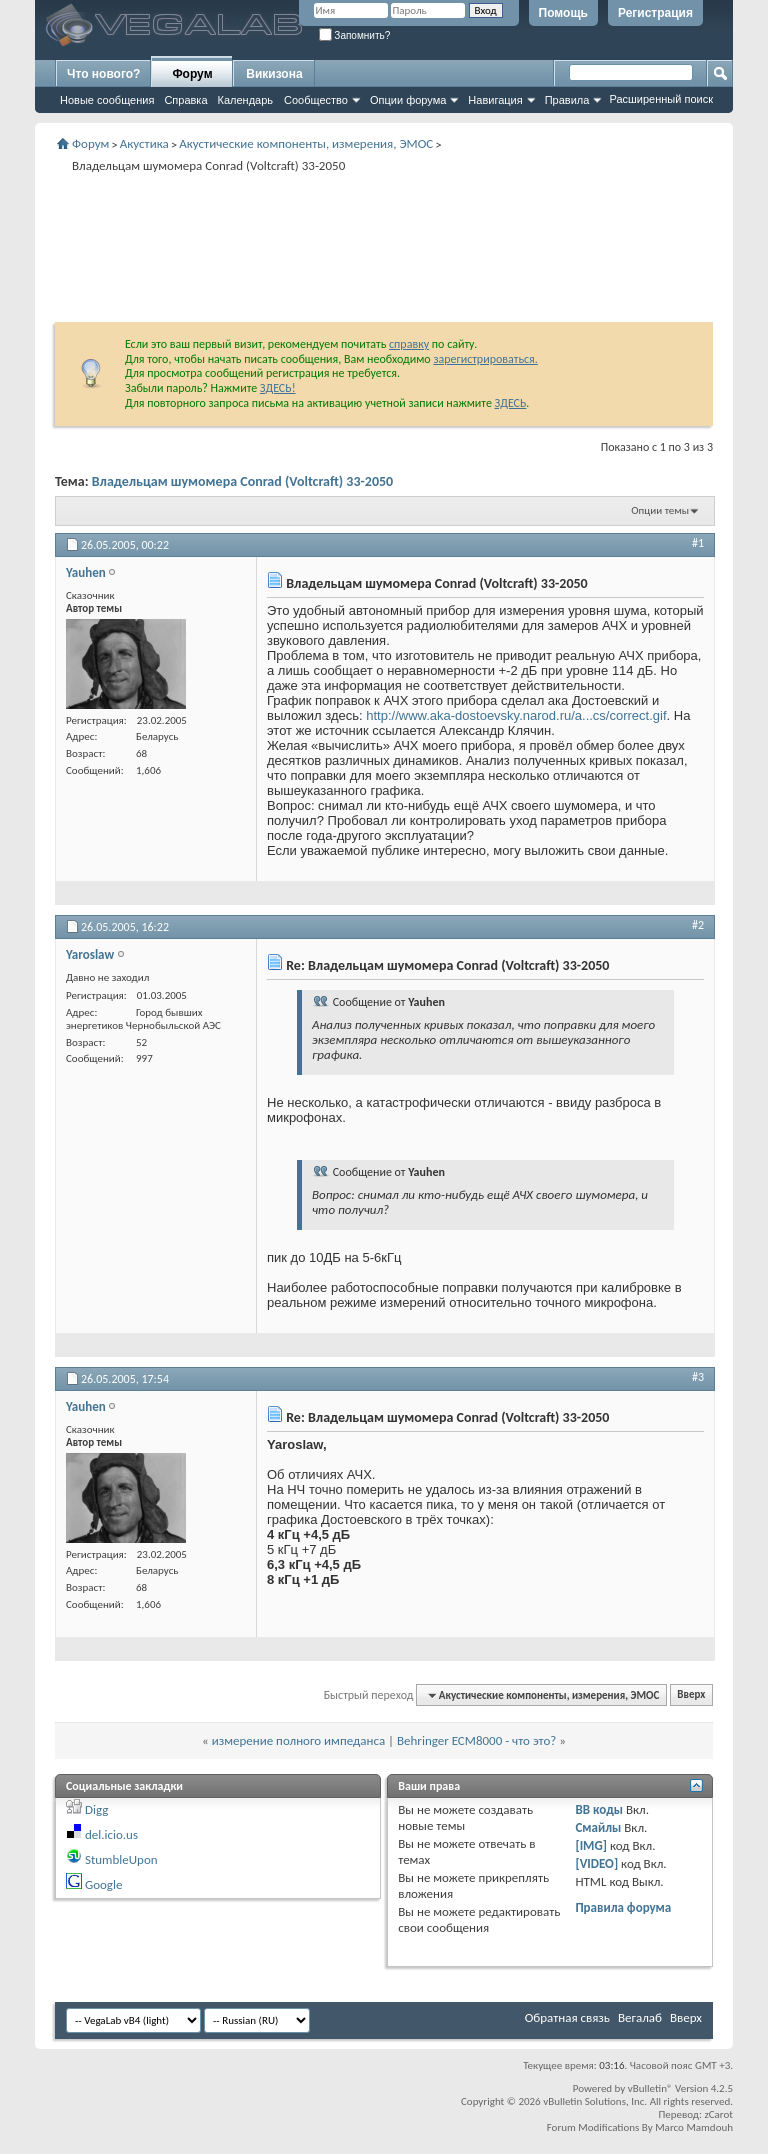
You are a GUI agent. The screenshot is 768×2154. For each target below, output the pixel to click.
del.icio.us (111, 1834)
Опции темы (660, 510)
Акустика (144, 143)
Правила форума (623, 1907)
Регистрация (655, 13)
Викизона (274, 74)
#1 (698, 543)
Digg (96, 1809)
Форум (192, 74)
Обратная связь (567, 2017)
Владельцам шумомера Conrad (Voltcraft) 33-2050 (243, 481)
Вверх (691, 1695)
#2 (698, 925)
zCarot (718, 2114)
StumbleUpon (121, 1859)
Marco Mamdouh (694, 2127)
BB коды (599, 1809)
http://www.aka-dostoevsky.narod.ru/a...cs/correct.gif (516, 715)
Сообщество (316, 100)
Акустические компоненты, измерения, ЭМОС (306, 143)
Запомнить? (355, 35)
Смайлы (598, 1827)
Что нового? (103, 74)
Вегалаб (640, 2017)
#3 (698, 1377)
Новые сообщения (107, 100)
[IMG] (591, 1845)
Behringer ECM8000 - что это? (476, 1740)
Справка (185, 100)
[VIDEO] (596, 1863)
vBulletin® (650, 2088)
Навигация (495, 100)
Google (103, 1884)
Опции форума (408, 100)
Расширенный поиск (661, 99)
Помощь (563, 13)
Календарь (246, 100)
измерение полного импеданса (298, 1740)
